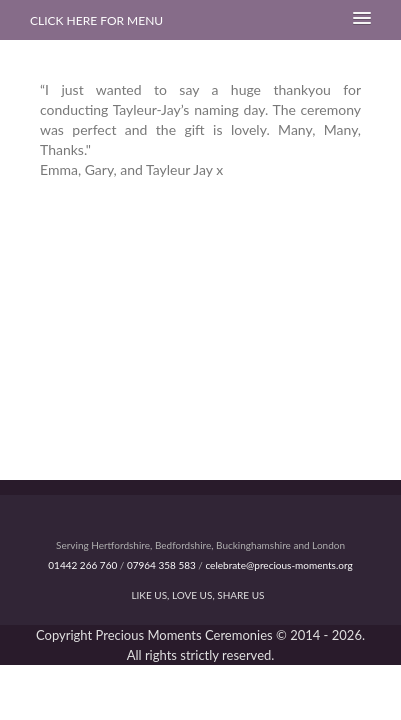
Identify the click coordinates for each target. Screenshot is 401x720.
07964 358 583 (161, 565)
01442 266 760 (82, 565)
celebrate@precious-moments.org (278, 565)
